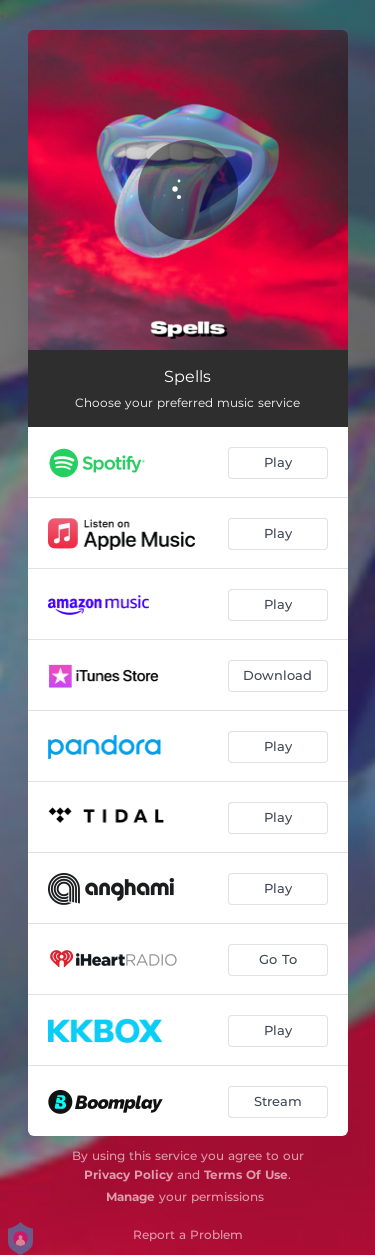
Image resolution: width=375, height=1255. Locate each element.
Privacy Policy (128, 1174)
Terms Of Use (246, 1174)
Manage (130, 1196)
